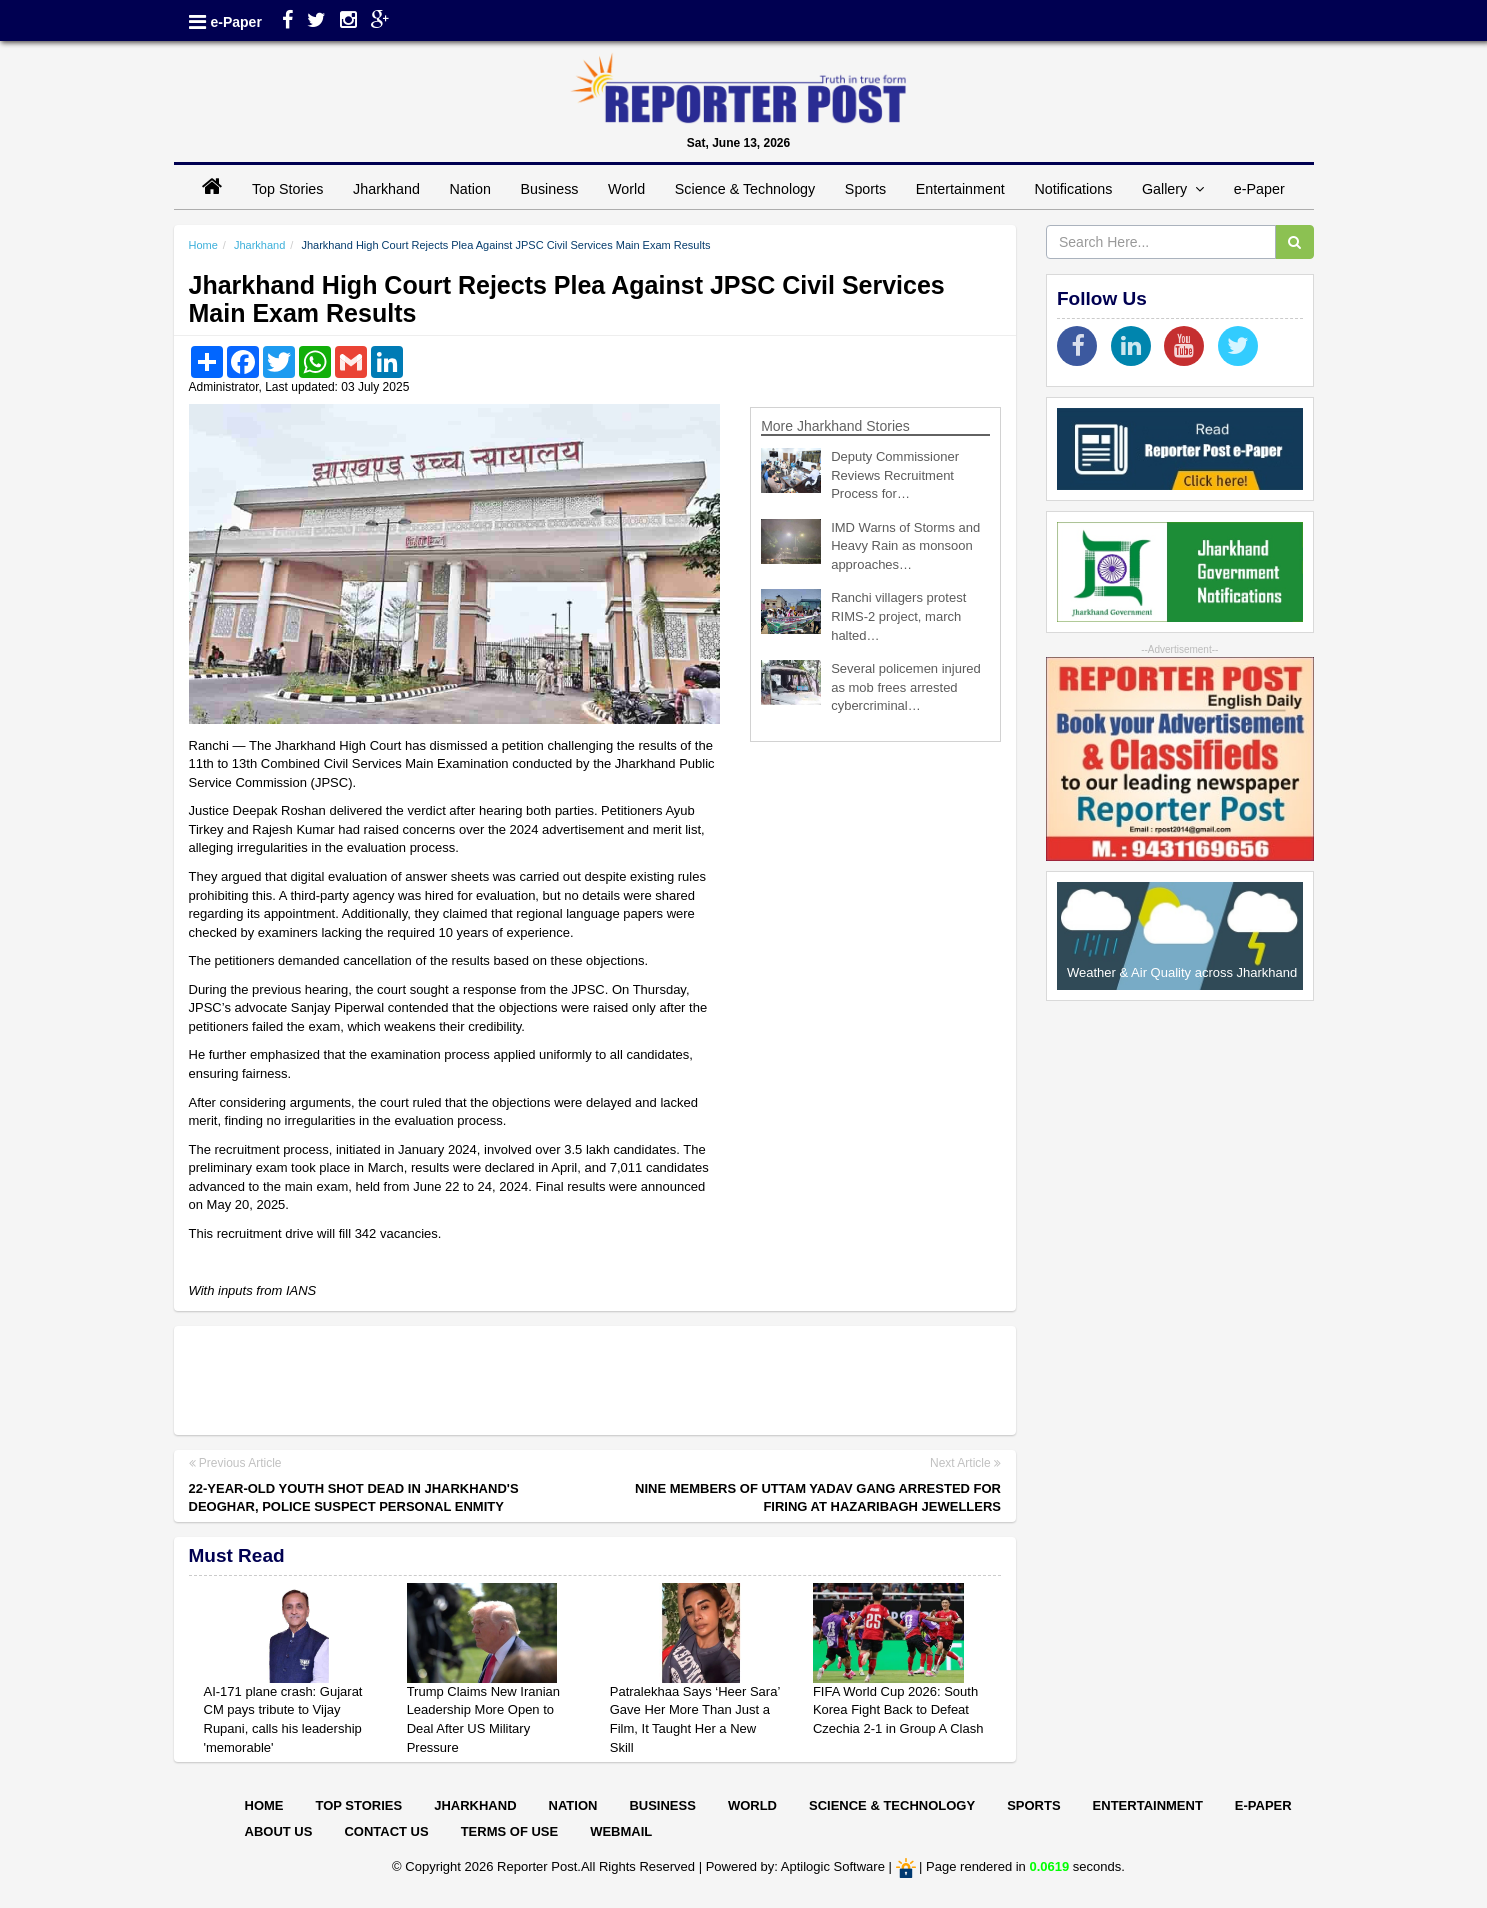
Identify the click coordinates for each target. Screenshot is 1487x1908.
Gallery (1173, 189)
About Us (279, 1831)
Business (549, 189)
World (626, 189)
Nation (470, 189)
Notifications (1073, 189)
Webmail (621, 1831)
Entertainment (960, 189)
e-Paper (236, 22)
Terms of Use (510, 1831)
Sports (865, 189)
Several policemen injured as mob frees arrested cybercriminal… (906, 687)
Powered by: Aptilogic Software (795, 1867)
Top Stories (288, 189)
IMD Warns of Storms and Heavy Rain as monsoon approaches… (905, 546)
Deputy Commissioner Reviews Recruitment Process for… (895, 475)
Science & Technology (745, 189)
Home (203, 245)
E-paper (1263, 1805)
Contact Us (386, 1831)
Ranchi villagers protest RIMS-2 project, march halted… (898, 616)
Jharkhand (386, 189)
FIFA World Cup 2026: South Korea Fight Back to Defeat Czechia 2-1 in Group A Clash (898, 1710)
